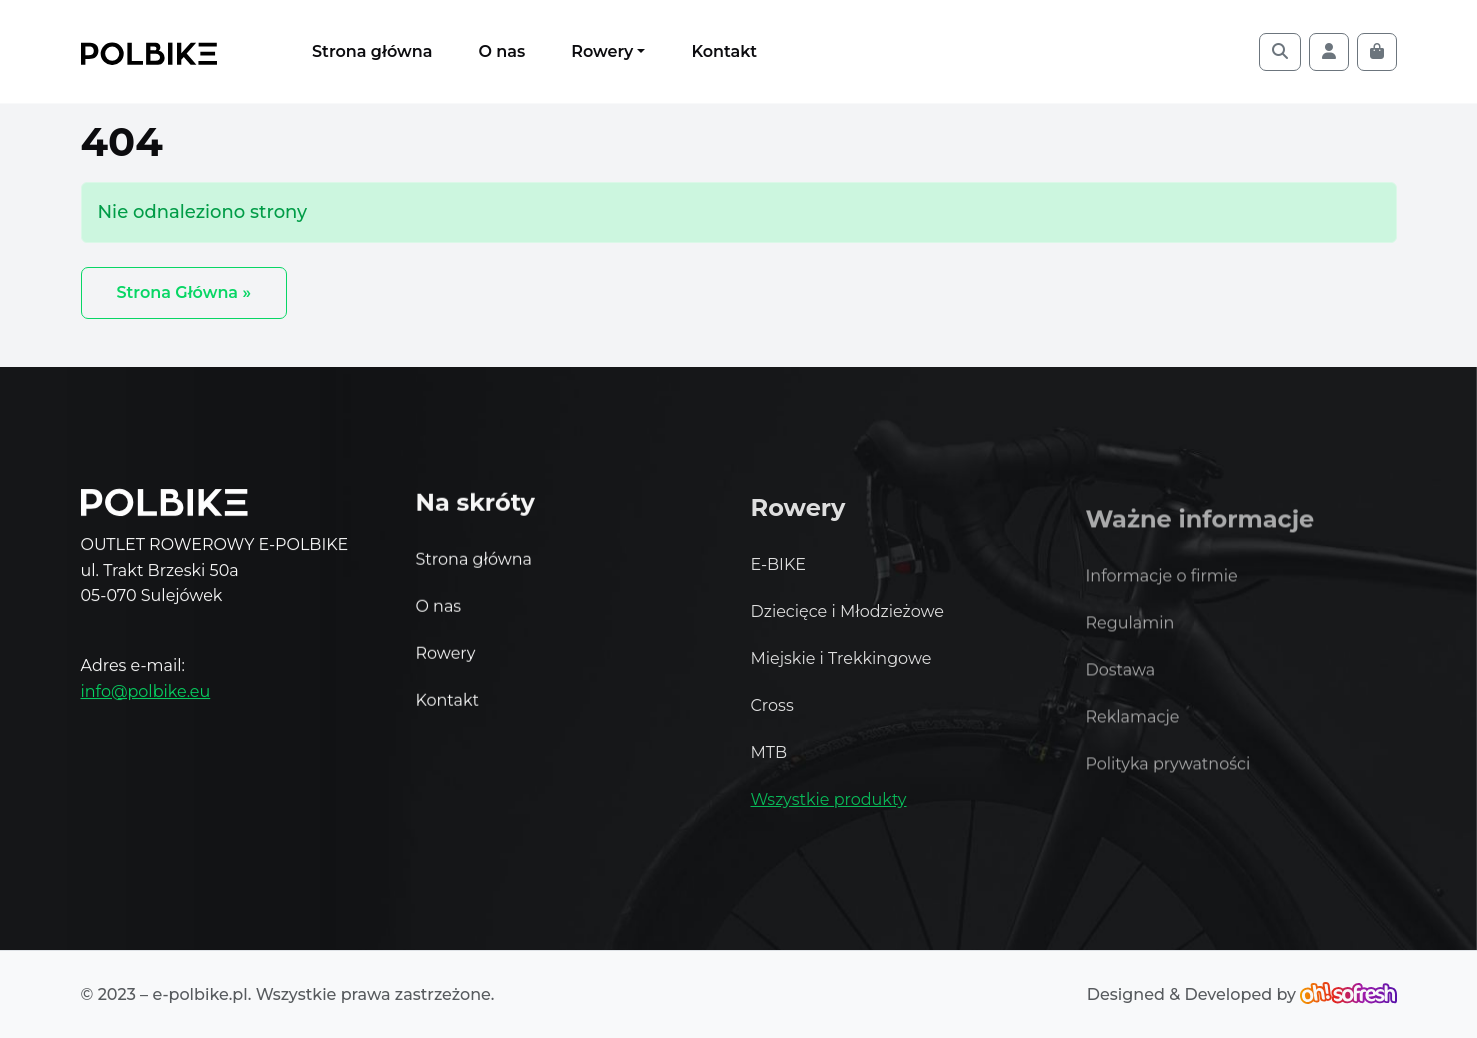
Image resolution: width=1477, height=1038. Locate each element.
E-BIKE (778, 574)
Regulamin (1130, 641)
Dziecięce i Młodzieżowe (847, 621)
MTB (769, 762)
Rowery (602, 51)
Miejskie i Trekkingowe (841, 668)
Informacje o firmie (1162, 594)
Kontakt (724, 51)
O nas (501, 51)
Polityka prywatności (1168, 782)
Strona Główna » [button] (184, 292)
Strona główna (372, 51)
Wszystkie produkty (829, 809)
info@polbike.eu (146, 692)
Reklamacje (1133, 735)
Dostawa (1121, 688)
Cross (772, 715)
